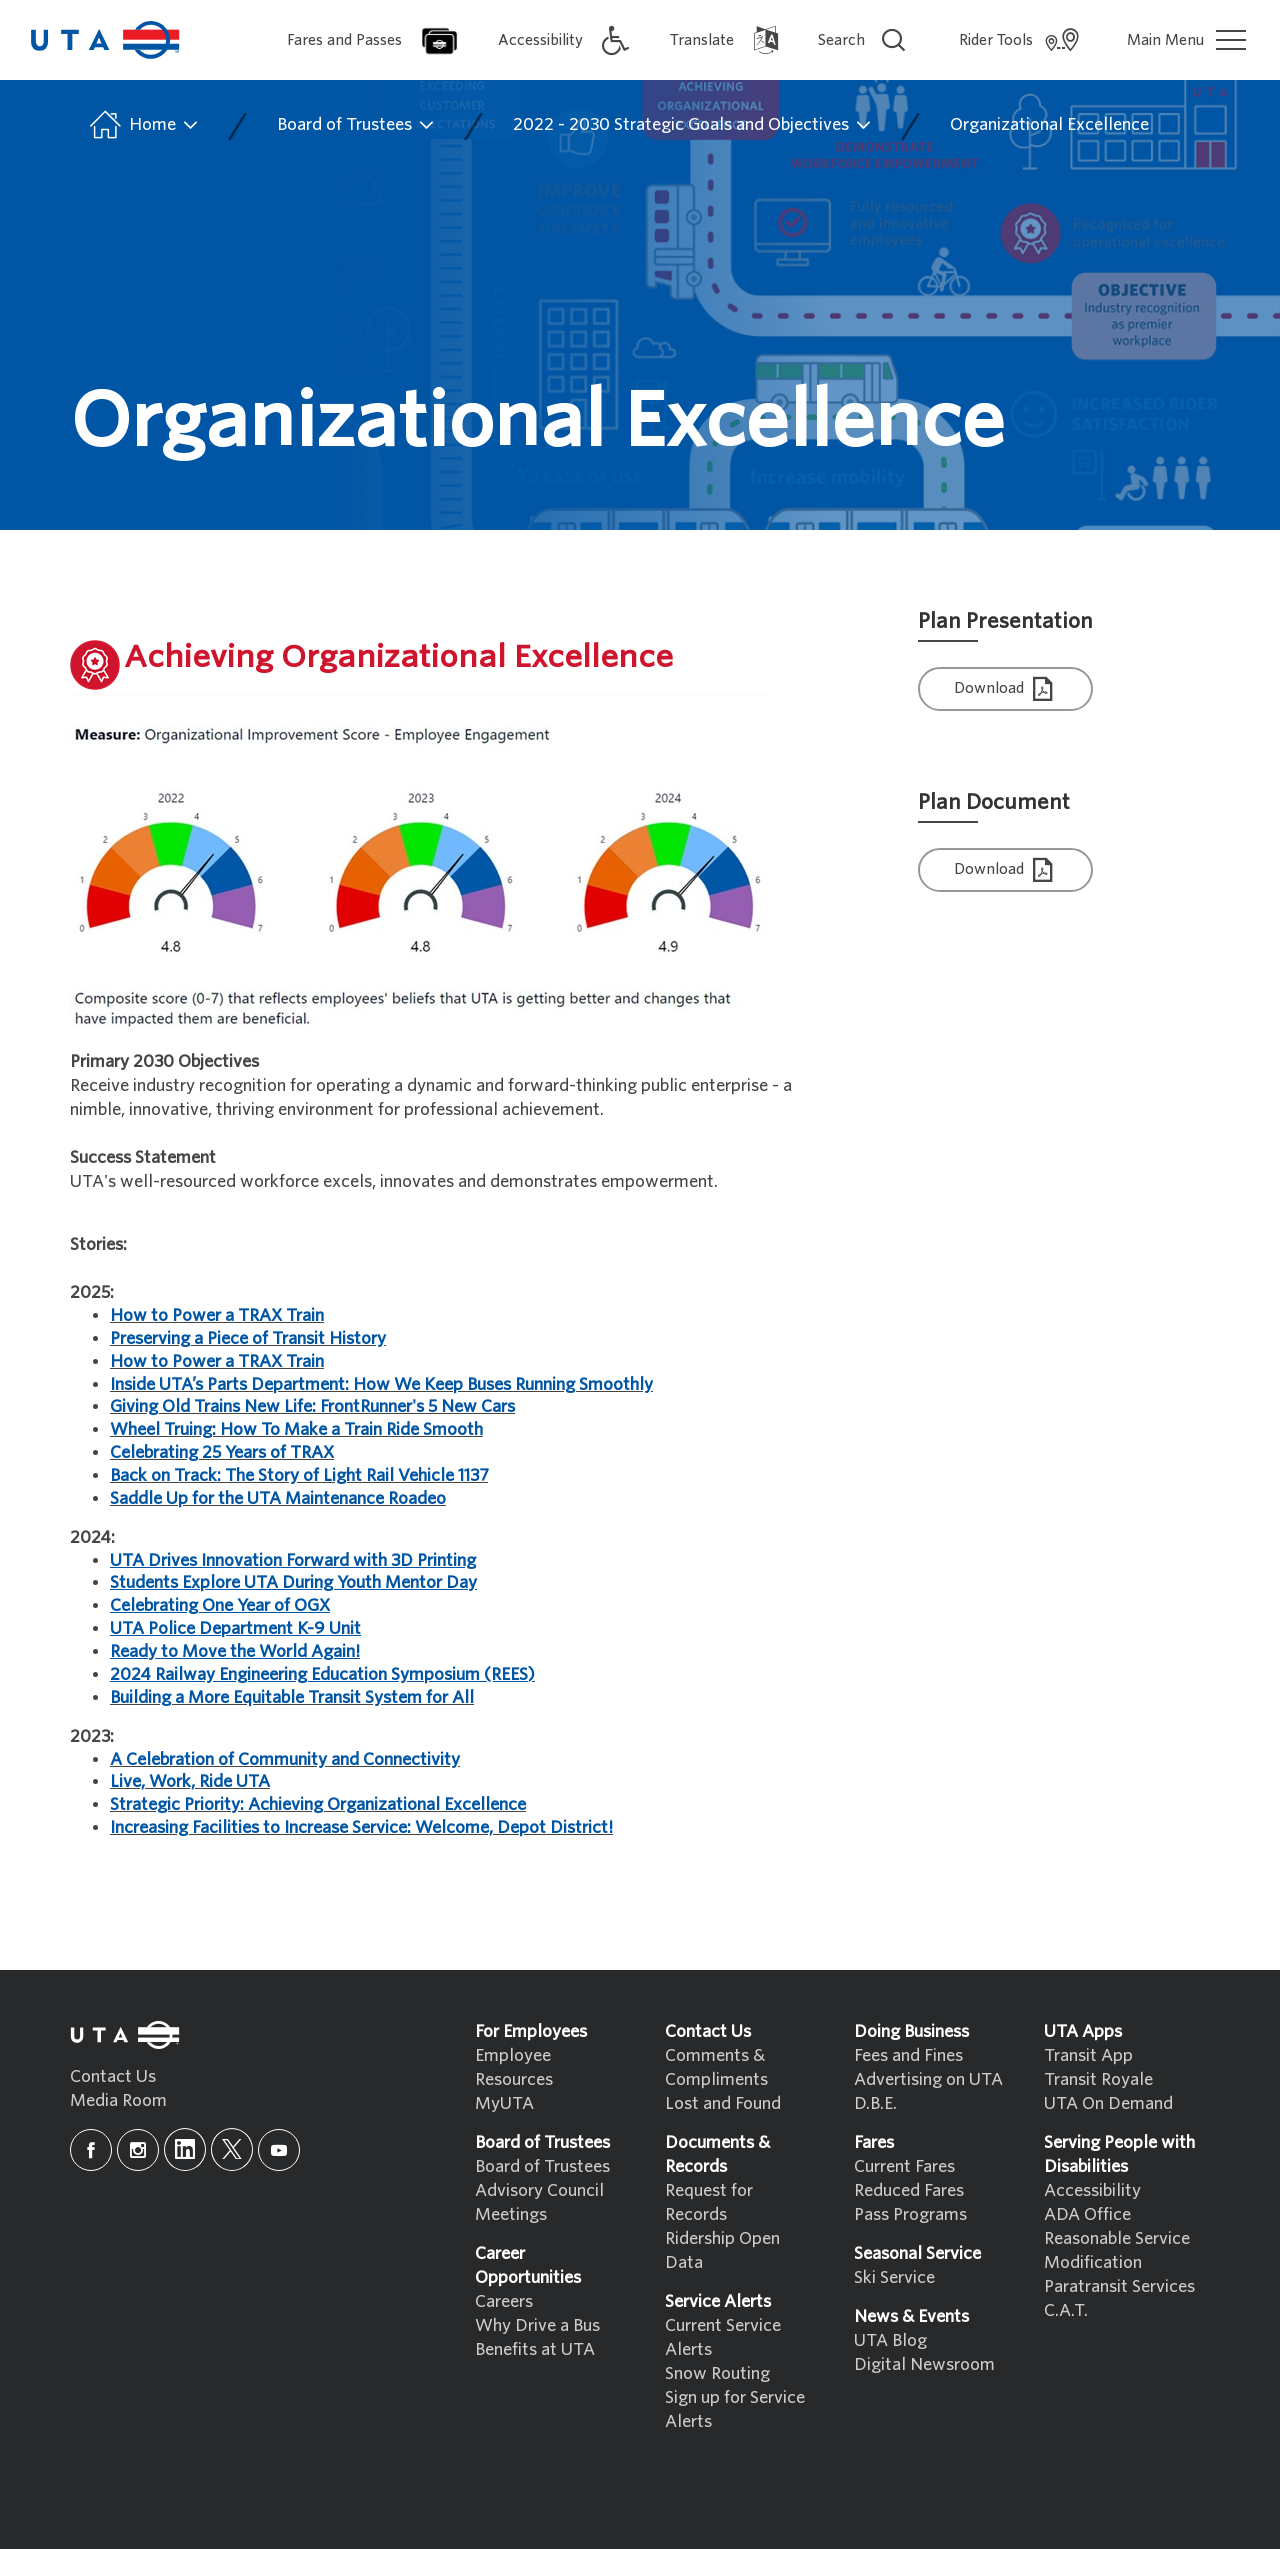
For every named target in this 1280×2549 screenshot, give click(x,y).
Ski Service (894, 2277)
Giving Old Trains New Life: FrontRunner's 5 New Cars (312, 1406)
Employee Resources (514, 2067)
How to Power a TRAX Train (217, 1315)
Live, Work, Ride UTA (190, 1781)
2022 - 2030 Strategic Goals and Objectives (693, 125)
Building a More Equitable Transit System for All (292, 1697)
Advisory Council (539, 2190)
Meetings (511, 2214)
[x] (232, 2149)
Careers (504, 2301)
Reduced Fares (909, 2190)
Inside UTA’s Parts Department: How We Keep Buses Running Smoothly (381, 1384)
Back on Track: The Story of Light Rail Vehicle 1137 (299, 1475)
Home (142, 125)
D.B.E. (875, 2103)
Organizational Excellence (1049, 124)
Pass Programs (910, 2214)
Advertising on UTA (928, 2079)
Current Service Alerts (723, 2337)
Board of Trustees (356, 125)
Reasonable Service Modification (1117, 2250)
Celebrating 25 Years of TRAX (222, 1452)
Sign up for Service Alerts (735, 2409)
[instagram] (138, 2150)
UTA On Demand (1108, 2103)
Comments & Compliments (716, 2067)
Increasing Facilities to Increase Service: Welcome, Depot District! (361, 1827)
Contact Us (113, 2076)
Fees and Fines (908, 2055)
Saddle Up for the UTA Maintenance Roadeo (278, 1498)
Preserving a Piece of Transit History (248, 1338)
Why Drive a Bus (537, 2325)
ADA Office (1087, 2214)
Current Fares (904, 2166)
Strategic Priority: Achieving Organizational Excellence (318, 1804)
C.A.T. (1066, 2310)
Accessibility (1092, 2190)
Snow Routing (717, 2373)
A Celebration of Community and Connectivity (285, 1759)
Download (1006, 689)
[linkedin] (185, 2149)
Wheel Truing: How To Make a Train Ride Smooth (296, 1429)
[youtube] (279, 2150)
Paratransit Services (1119, 2286)
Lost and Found (723, 2103)
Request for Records (709, 2202)
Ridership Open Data (722, 2250)
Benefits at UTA (535, 2349)
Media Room (118, 2100)
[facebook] (91, 2150)
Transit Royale (1098, 2079)
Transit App (1088, 2055)
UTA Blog (890, 2340)
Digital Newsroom (924, 2364)
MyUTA (504, 2103)
